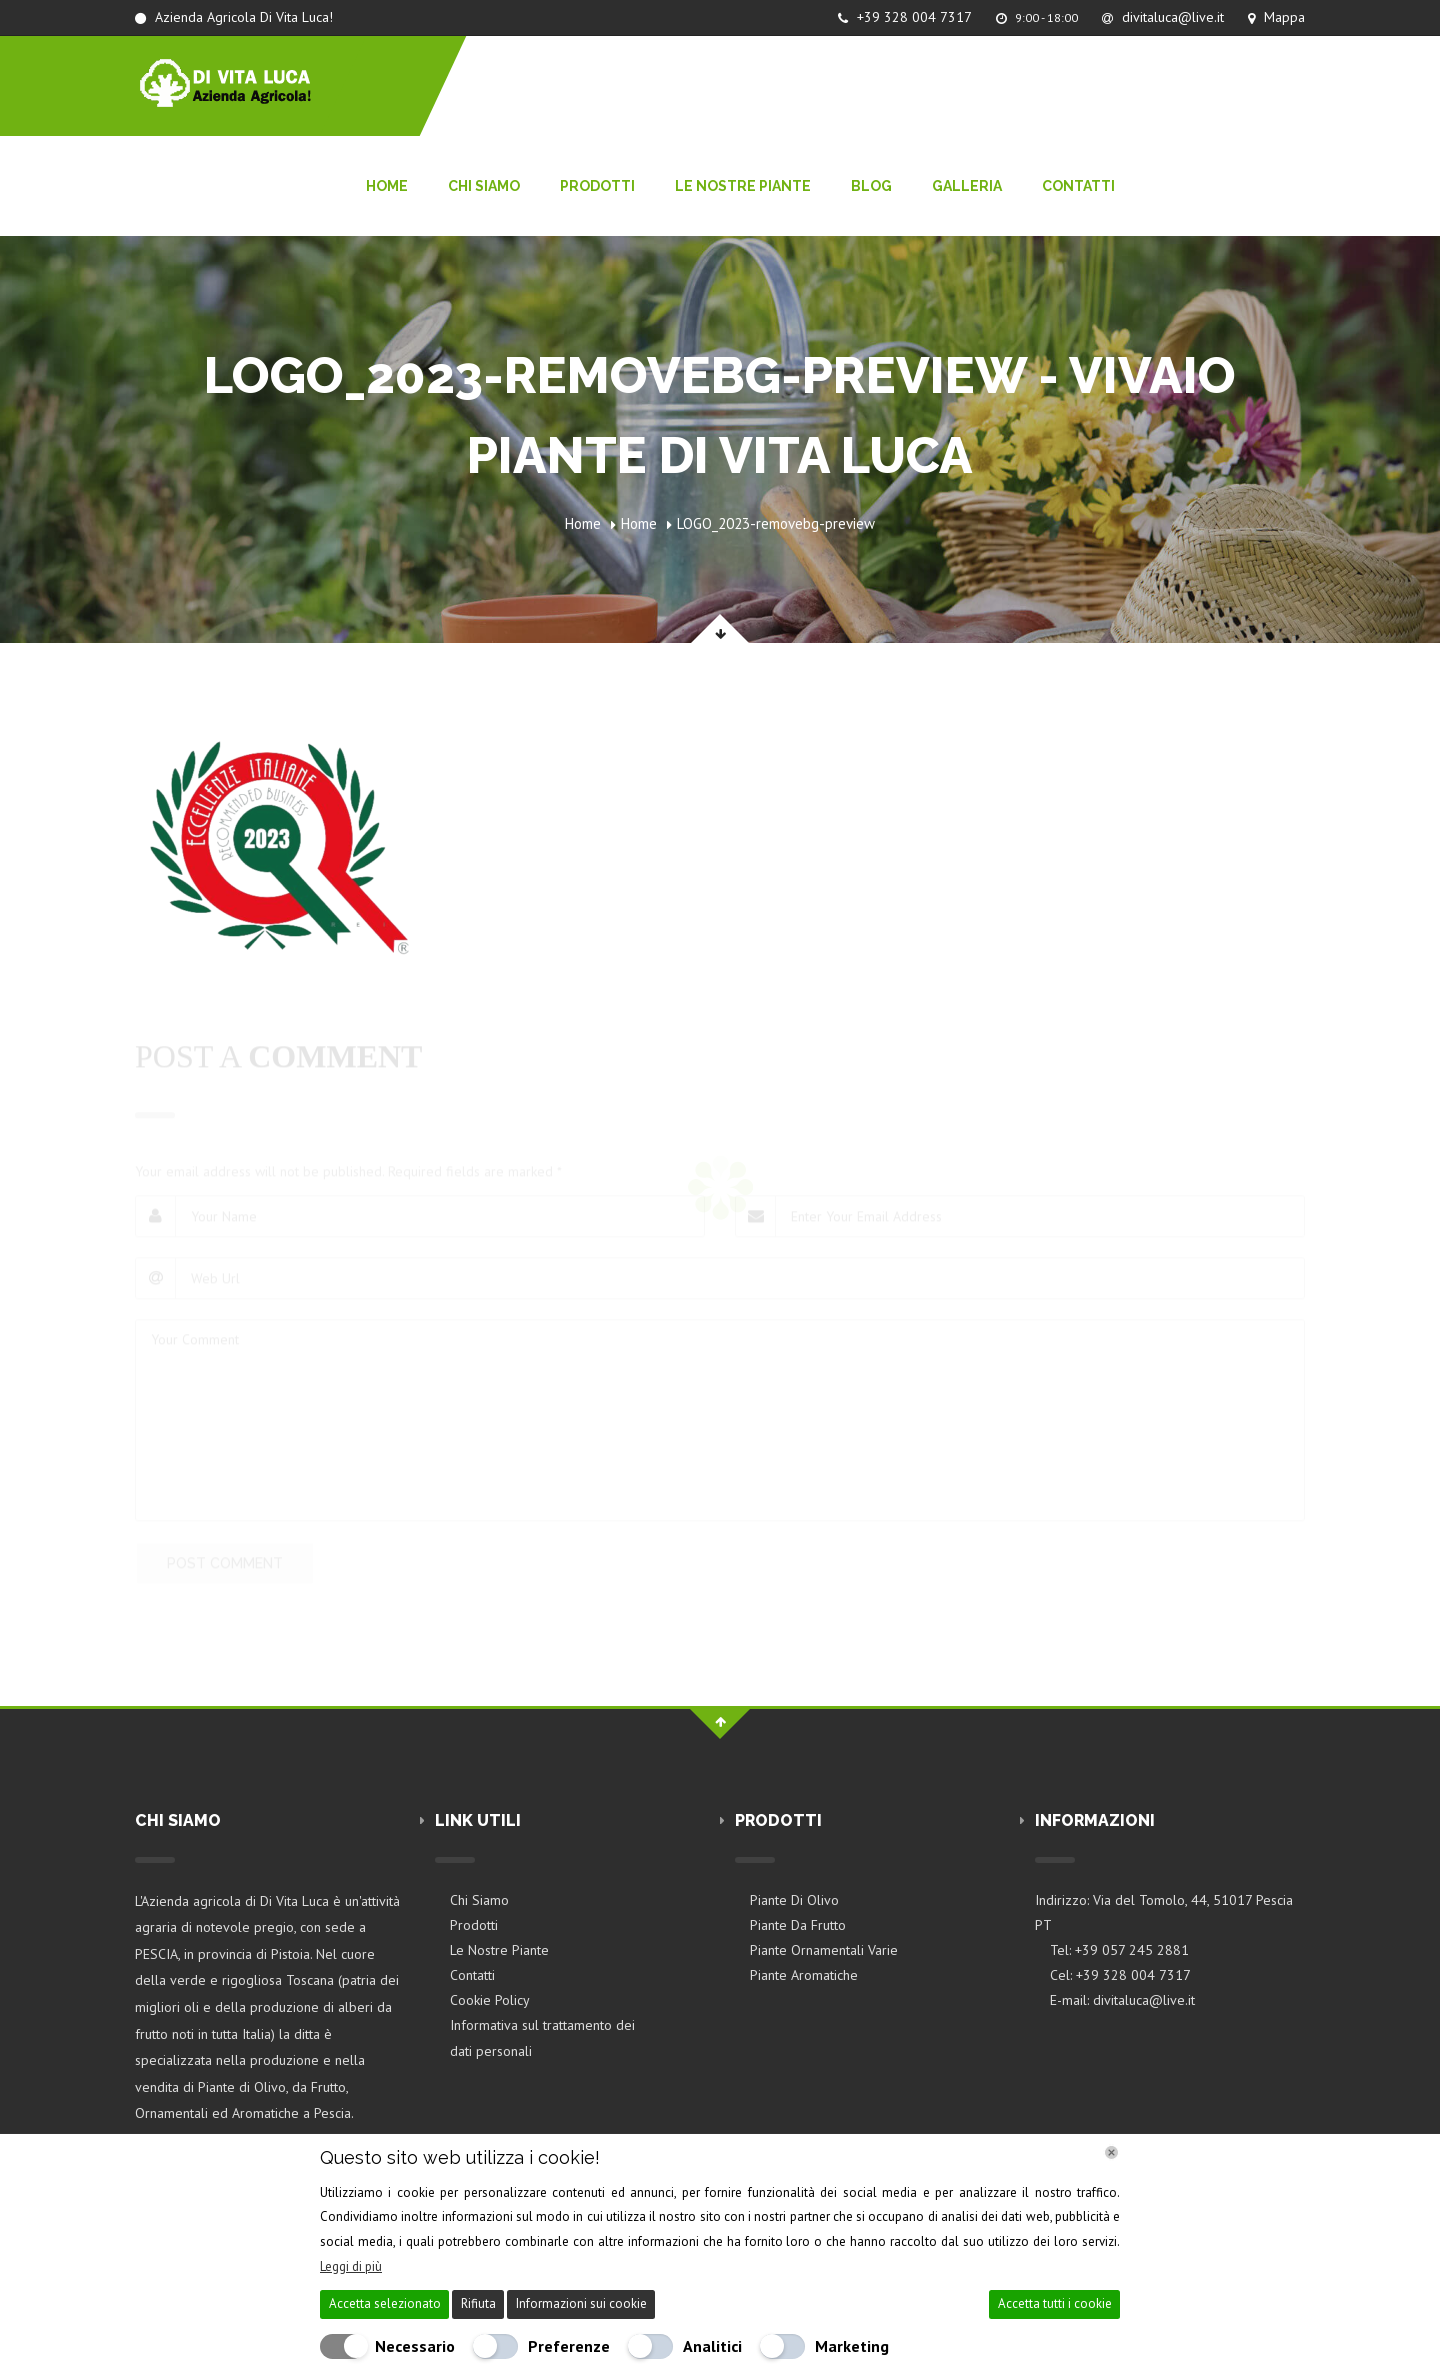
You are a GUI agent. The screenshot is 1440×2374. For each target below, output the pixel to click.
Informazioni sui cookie (581, 2303)
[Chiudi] (1111, 2152)
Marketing (852, 2346)
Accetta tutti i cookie (1055, 2303)
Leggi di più (351, 2266)
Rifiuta (478, 2303)
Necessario (415, 2346)
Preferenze (569, 2346)
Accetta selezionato (385, 2303)
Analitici (712, 2346)
